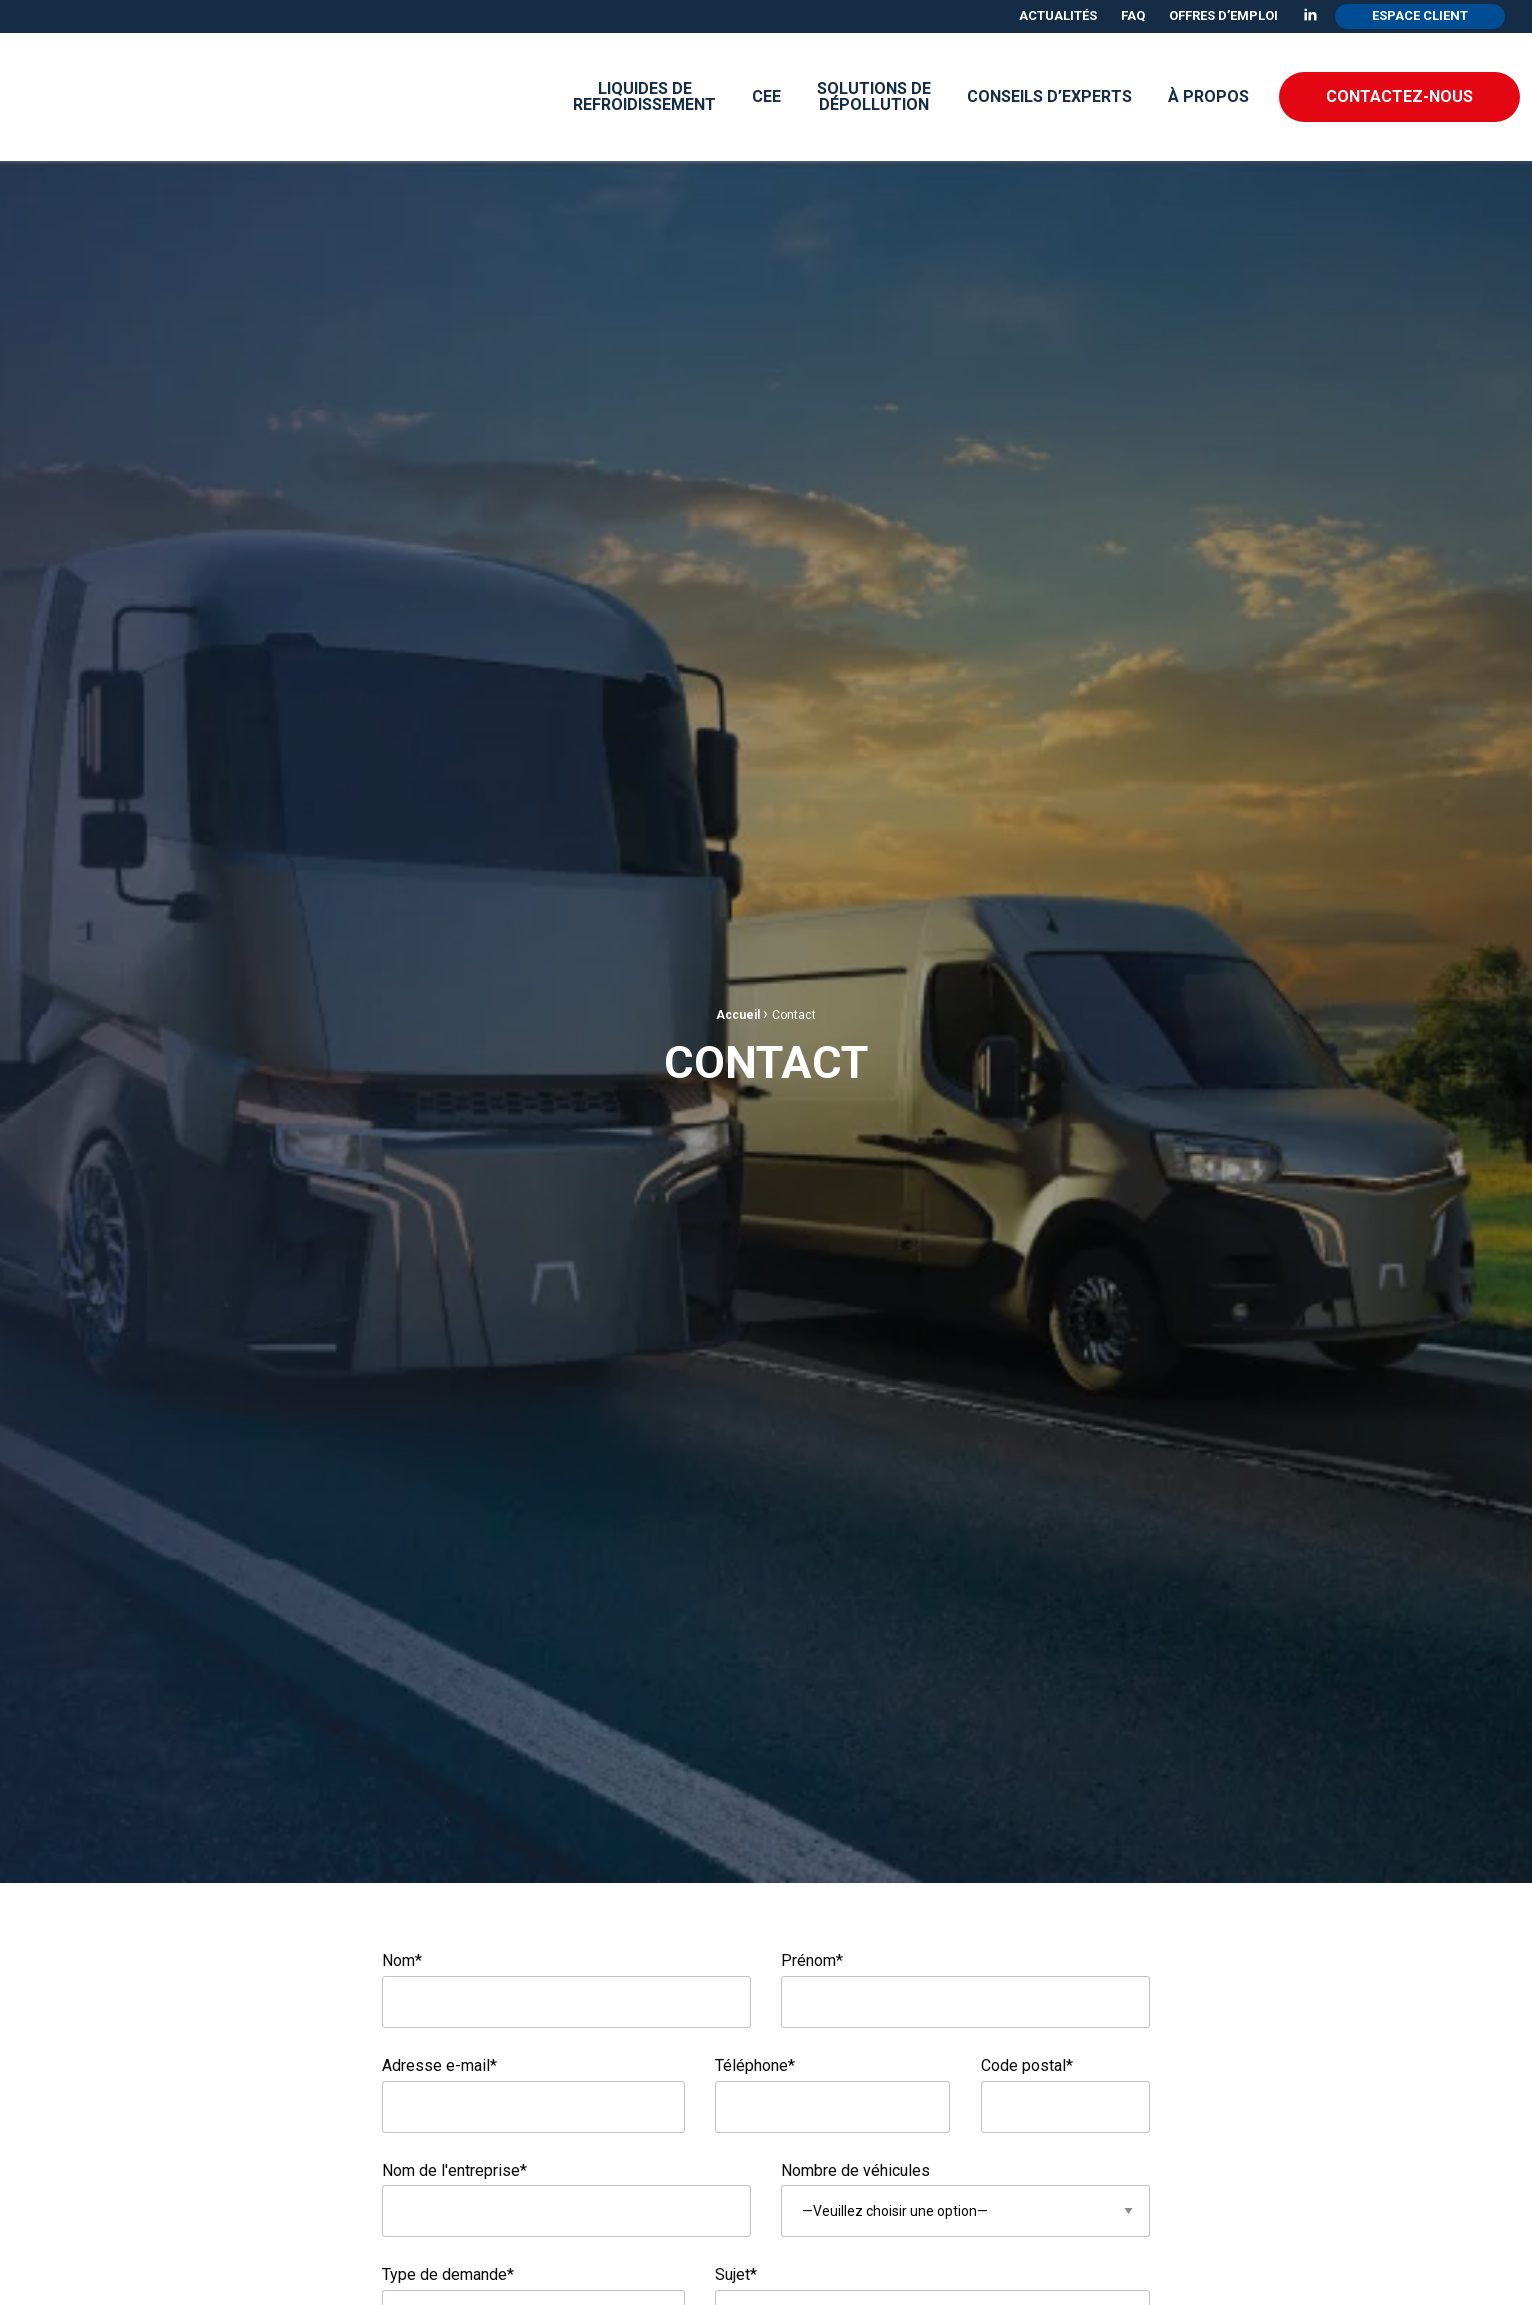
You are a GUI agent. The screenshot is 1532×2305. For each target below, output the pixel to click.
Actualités (1058, 15)
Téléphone (755, 2065)
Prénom (965, 1989)
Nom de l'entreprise (454, 2170)
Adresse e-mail (439, 2065)
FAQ (1133, 15)
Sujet (736, 2274)
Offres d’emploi (1223, 15)
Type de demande (448, 2274)
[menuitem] (1058, 16)
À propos (1208, 96)
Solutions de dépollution (874, 96)
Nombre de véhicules (855, 2170)
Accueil (738, 1015)
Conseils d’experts (1049, 96)
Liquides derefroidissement (644, 96)
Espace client (1420, 15)
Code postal (1027, 2065)
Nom (402, 1960)
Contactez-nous (1399, 96)
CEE (766, 96)
